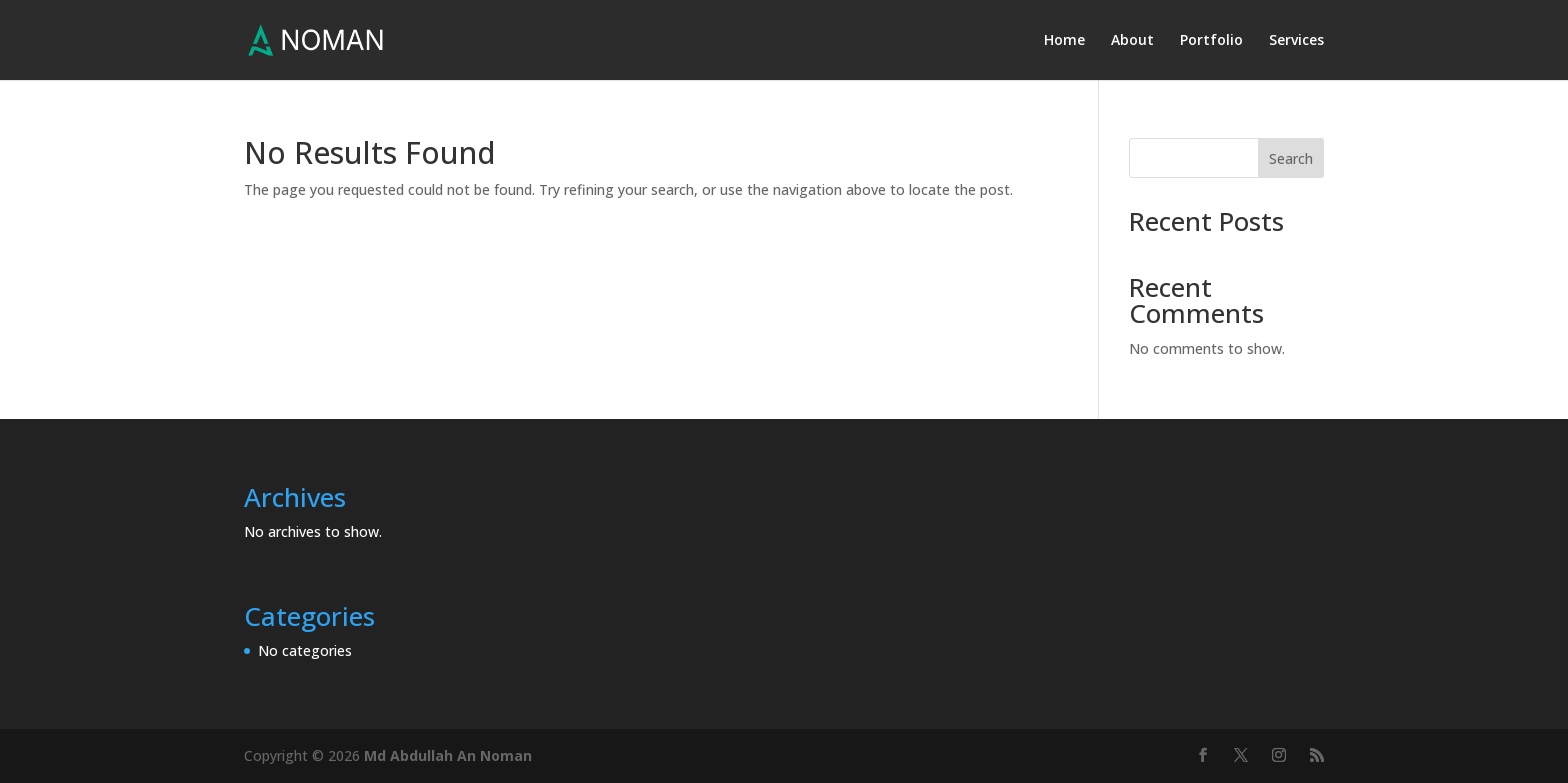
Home (1064, 41)
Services (1296, 41)
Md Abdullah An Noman (448, 755)
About (1132, 41)
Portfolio (1211, 41)
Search (1291, 158)
